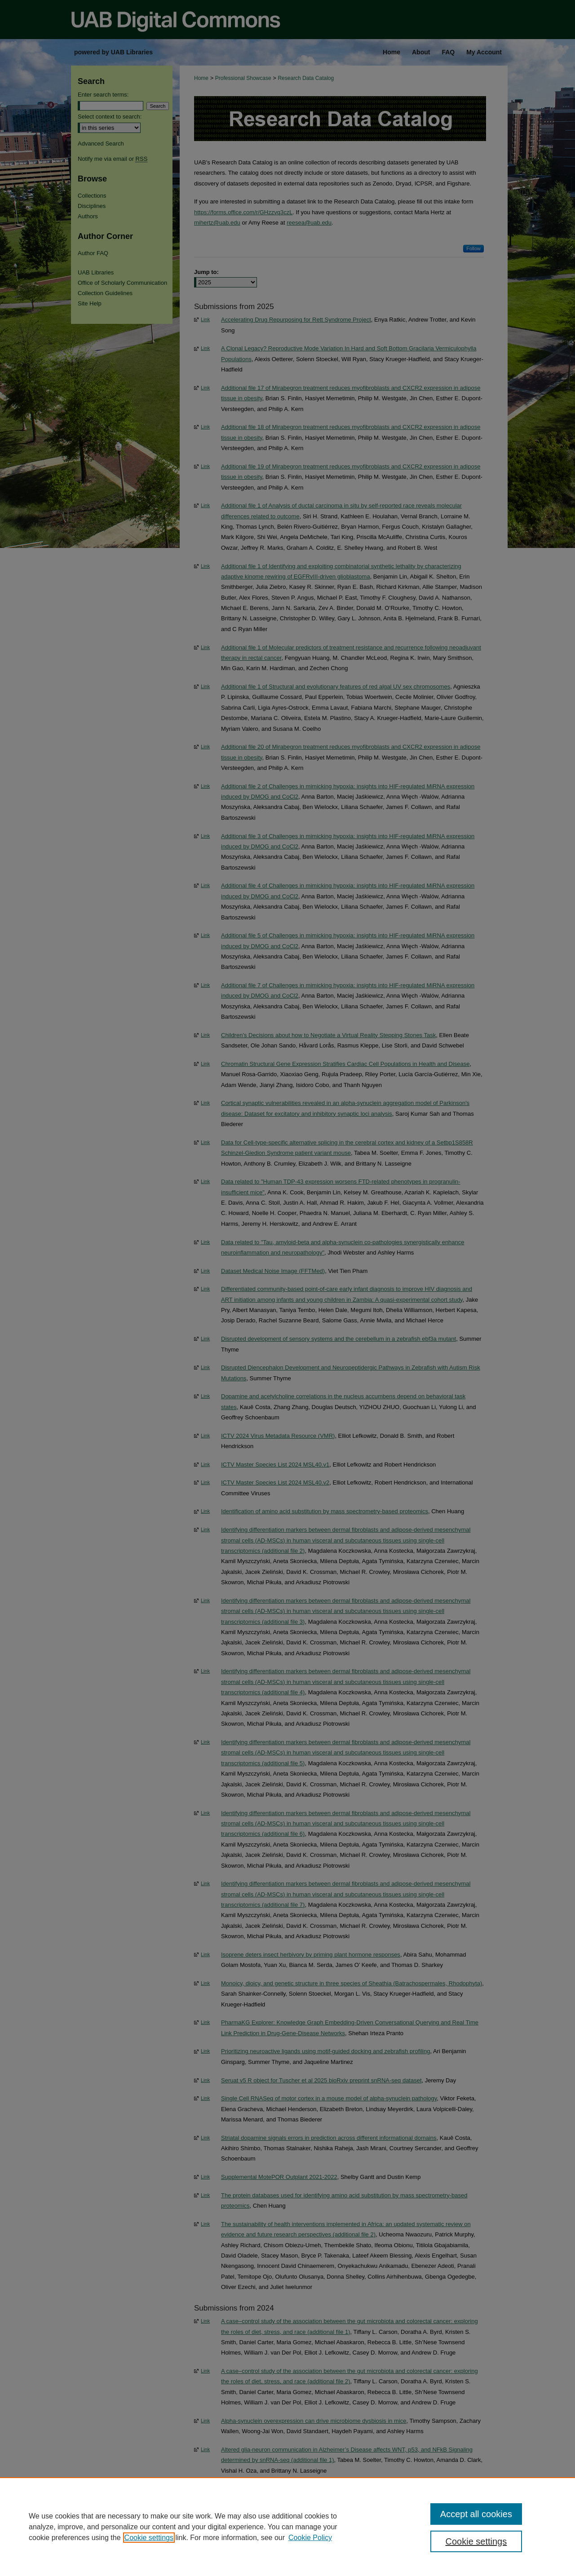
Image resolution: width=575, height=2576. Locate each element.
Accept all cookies (476, 2514)
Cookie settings (148, 2537)
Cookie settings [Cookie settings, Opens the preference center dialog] (476, 2541)
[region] (287, 2526)
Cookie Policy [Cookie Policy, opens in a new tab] (310, 2537)
